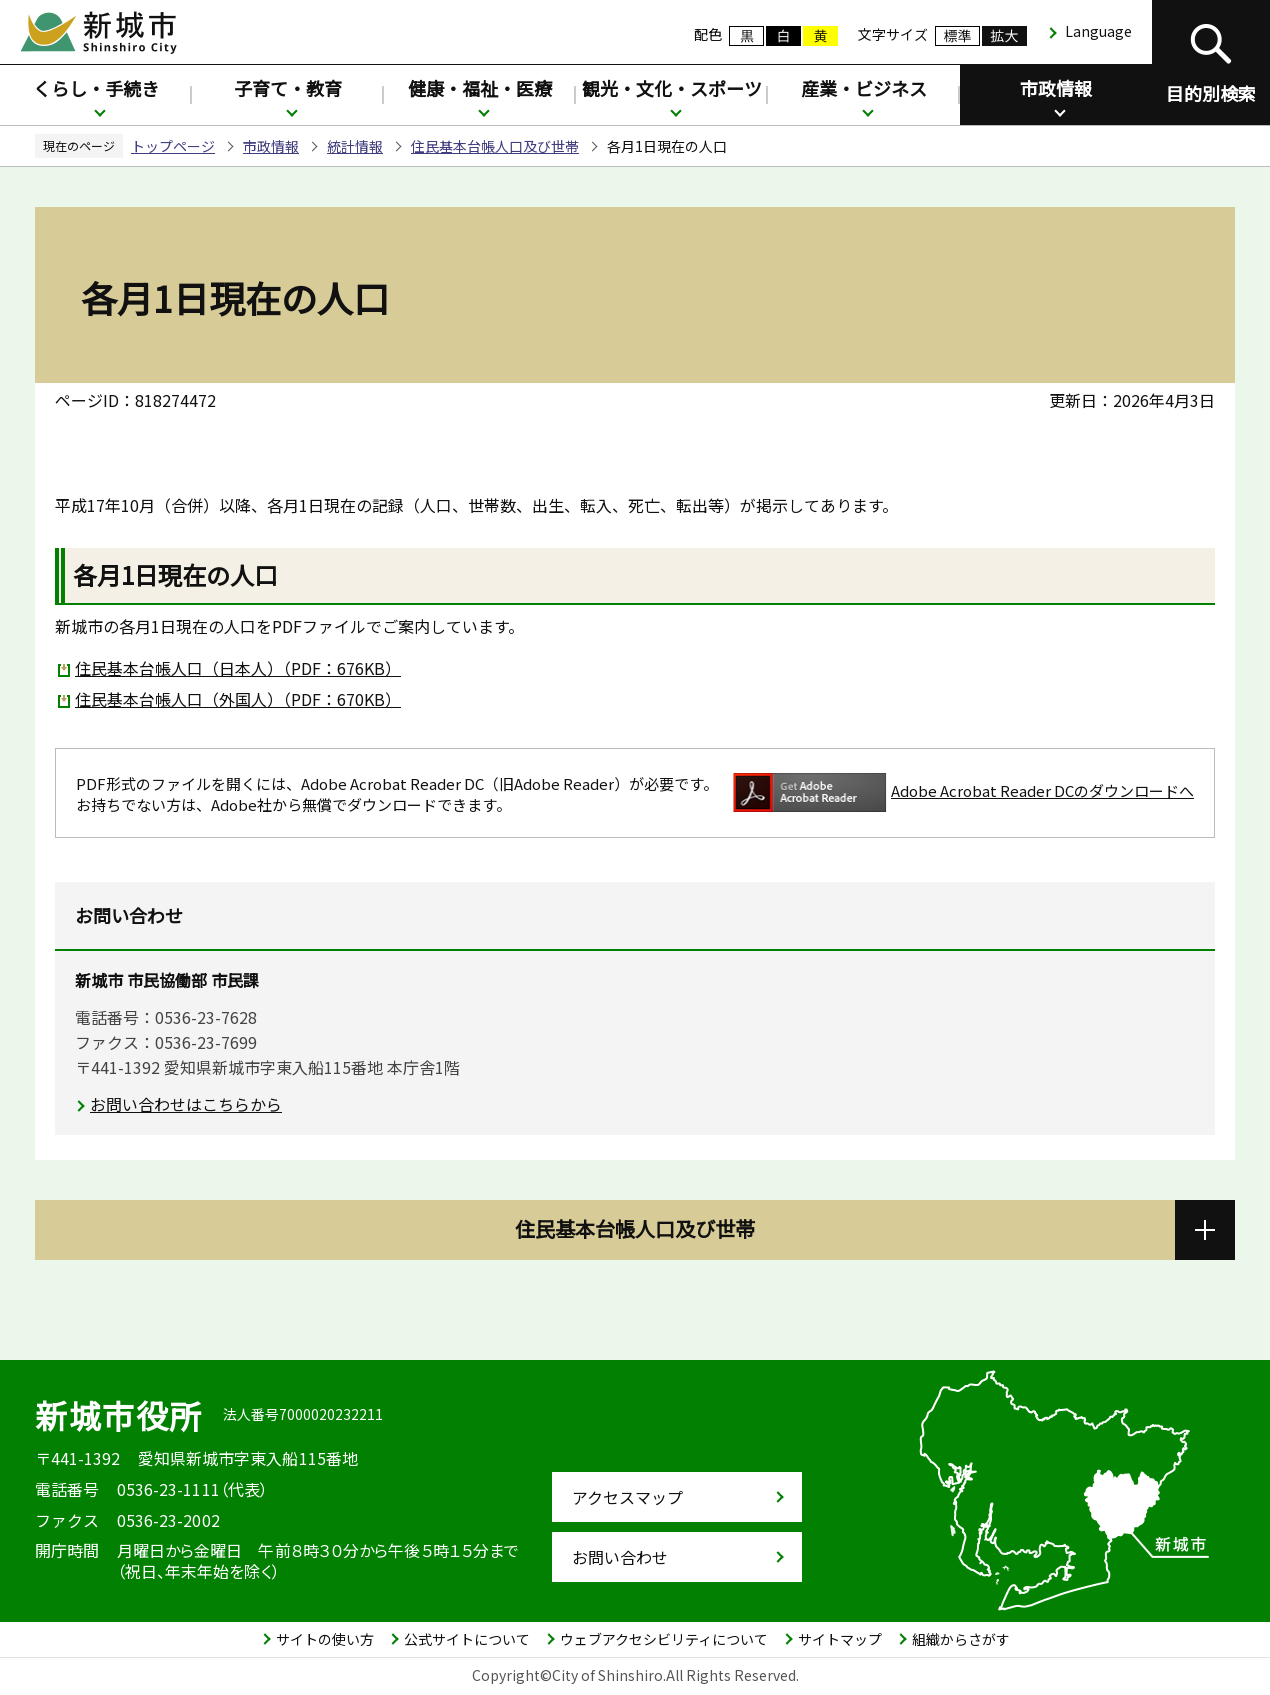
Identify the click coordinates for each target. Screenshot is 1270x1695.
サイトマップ (840, 1639)
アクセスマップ (627, 1497)
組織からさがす (961, 1639)
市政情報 (1056, 88)
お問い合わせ (620, 1557)
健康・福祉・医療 (480, 88)
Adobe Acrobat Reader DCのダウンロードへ (963, 792)
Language (1098, 31)
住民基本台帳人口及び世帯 (495, 146)
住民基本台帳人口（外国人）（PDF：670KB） (238, 699)
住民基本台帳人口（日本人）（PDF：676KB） (238, 668)
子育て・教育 (288, 88)
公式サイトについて (467, 1639)
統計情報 (355, 146)
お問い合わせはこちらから (186, 1104)
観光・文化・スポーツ (672, 88)
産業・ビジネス (864, 88)
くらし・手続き (96, 88)
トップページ (173, 146)
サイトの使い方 (325, 1639)
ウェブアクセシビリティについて (664, 1639)
